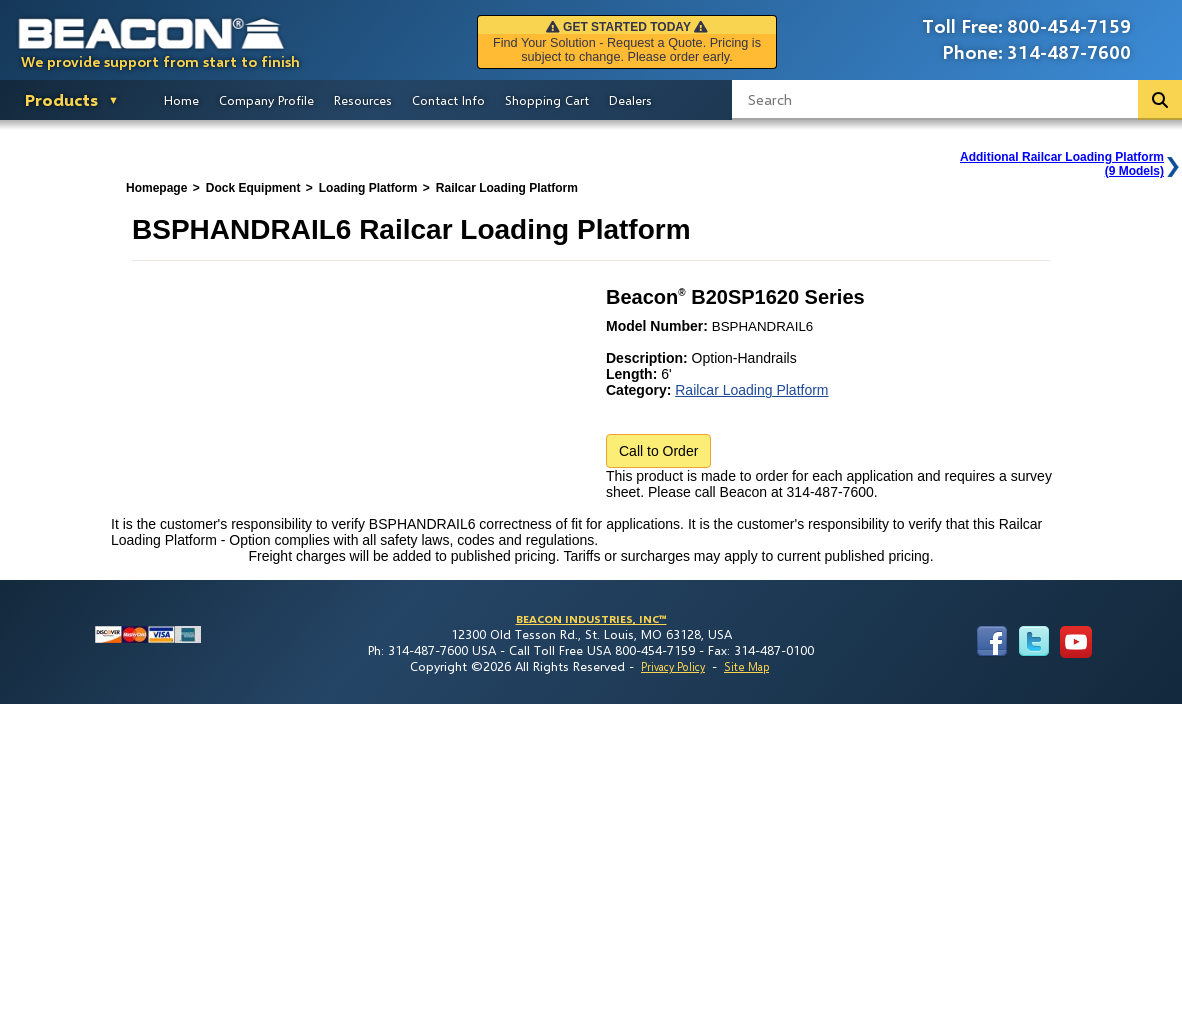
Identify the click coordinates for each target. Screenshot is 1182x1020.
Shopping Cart (547, 100)
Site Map (746, 666)
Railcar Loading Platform (751, 390)
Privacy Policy (673, 666)
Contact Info (448, 100)
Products (61, 99)
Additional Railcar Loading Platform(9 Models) (1062, 164)
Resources (363, 100)
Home (181, 100)
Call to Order (658, 451)
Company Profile (266, 100)
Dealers (630, 100)
